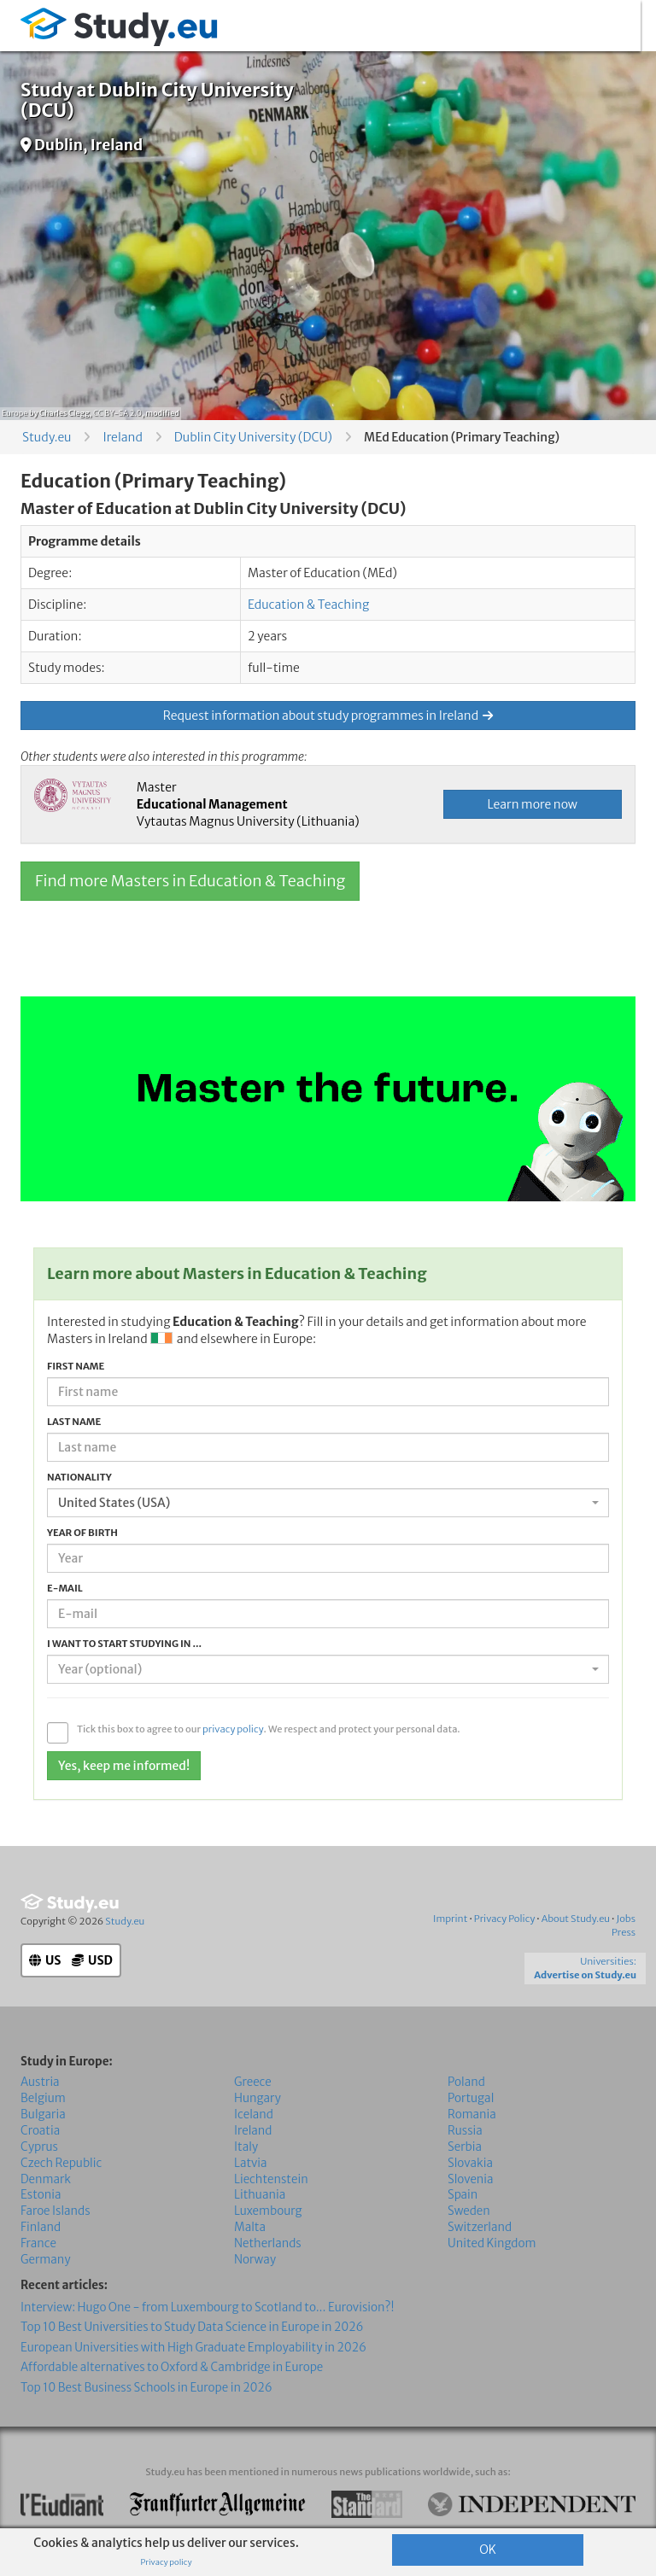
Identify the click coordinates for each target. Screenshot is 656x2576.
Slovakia (470, 2162)
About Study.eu (576, 1919)
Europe (14, 413)
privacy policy (233, 1729)
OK (487, 2549)
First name (75, 1366)
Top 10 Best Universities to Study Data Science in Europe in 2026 (191, 2327)
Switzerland (480, 2227)
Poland (466, 2082)
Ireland (122, 437)
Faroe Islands (55, 2211)
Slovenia (471, 2178)
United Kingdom (492, 2243)
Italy (246, 2146)
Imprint (450, 1919)
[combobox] (328, 1502)
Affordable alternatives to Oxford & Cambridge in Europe (171, 2367)
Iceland (253, 2114)
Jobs (626, 1919)
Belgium (43, 2098)
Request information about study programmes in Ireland (328, 715)
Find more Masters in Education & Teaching (190, 881)
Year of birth (82, 1533)
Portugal (471, 2098)
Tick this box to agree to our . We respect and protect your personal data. (268, 1729)
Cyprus (39, 2146)
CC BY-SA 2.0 (117, 413)
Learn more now (532, 804)
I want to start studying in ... (124, 1644)
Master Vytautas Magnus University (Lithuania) (248, 804)
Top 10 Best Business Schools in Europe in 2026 (146, 2387)
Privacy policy (165, 2562)
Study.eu (46, 437)
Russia (465, 2130)
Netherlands (268, 2243)
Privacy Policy (505, 1919)
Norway (255, 2259)
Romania (472, 2114)
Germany (45, 2259)
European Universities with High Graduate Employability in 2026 (193, 2347)
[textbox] (323, 1669)
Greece (253, 2082)
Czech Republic (61, 2162)
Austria (40, 2082)
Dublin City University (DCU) (253, 437)
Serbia (465, 2146)
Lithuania (259, 2195)
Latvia (250, 2162)
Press (624, 1932)
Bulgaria (43, 2114)
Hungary (257, 2098)
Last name (74, 1422)
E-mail (65, 1588)
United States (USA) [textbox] (114, 1502)
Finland (40, 2227)
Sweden (469, 2211)
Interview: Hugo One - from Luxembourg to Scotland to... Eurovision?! (207, 2307)
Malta (250, 2227)
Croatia (40, 2130)
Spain (462, 2195)
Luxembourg (268, 2211)
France (38, 2243)
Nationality (79, 1477)
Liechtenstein (271, 2178)
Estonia (41, 2195)
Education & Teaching (308, 604)
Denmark (45, 2178)
